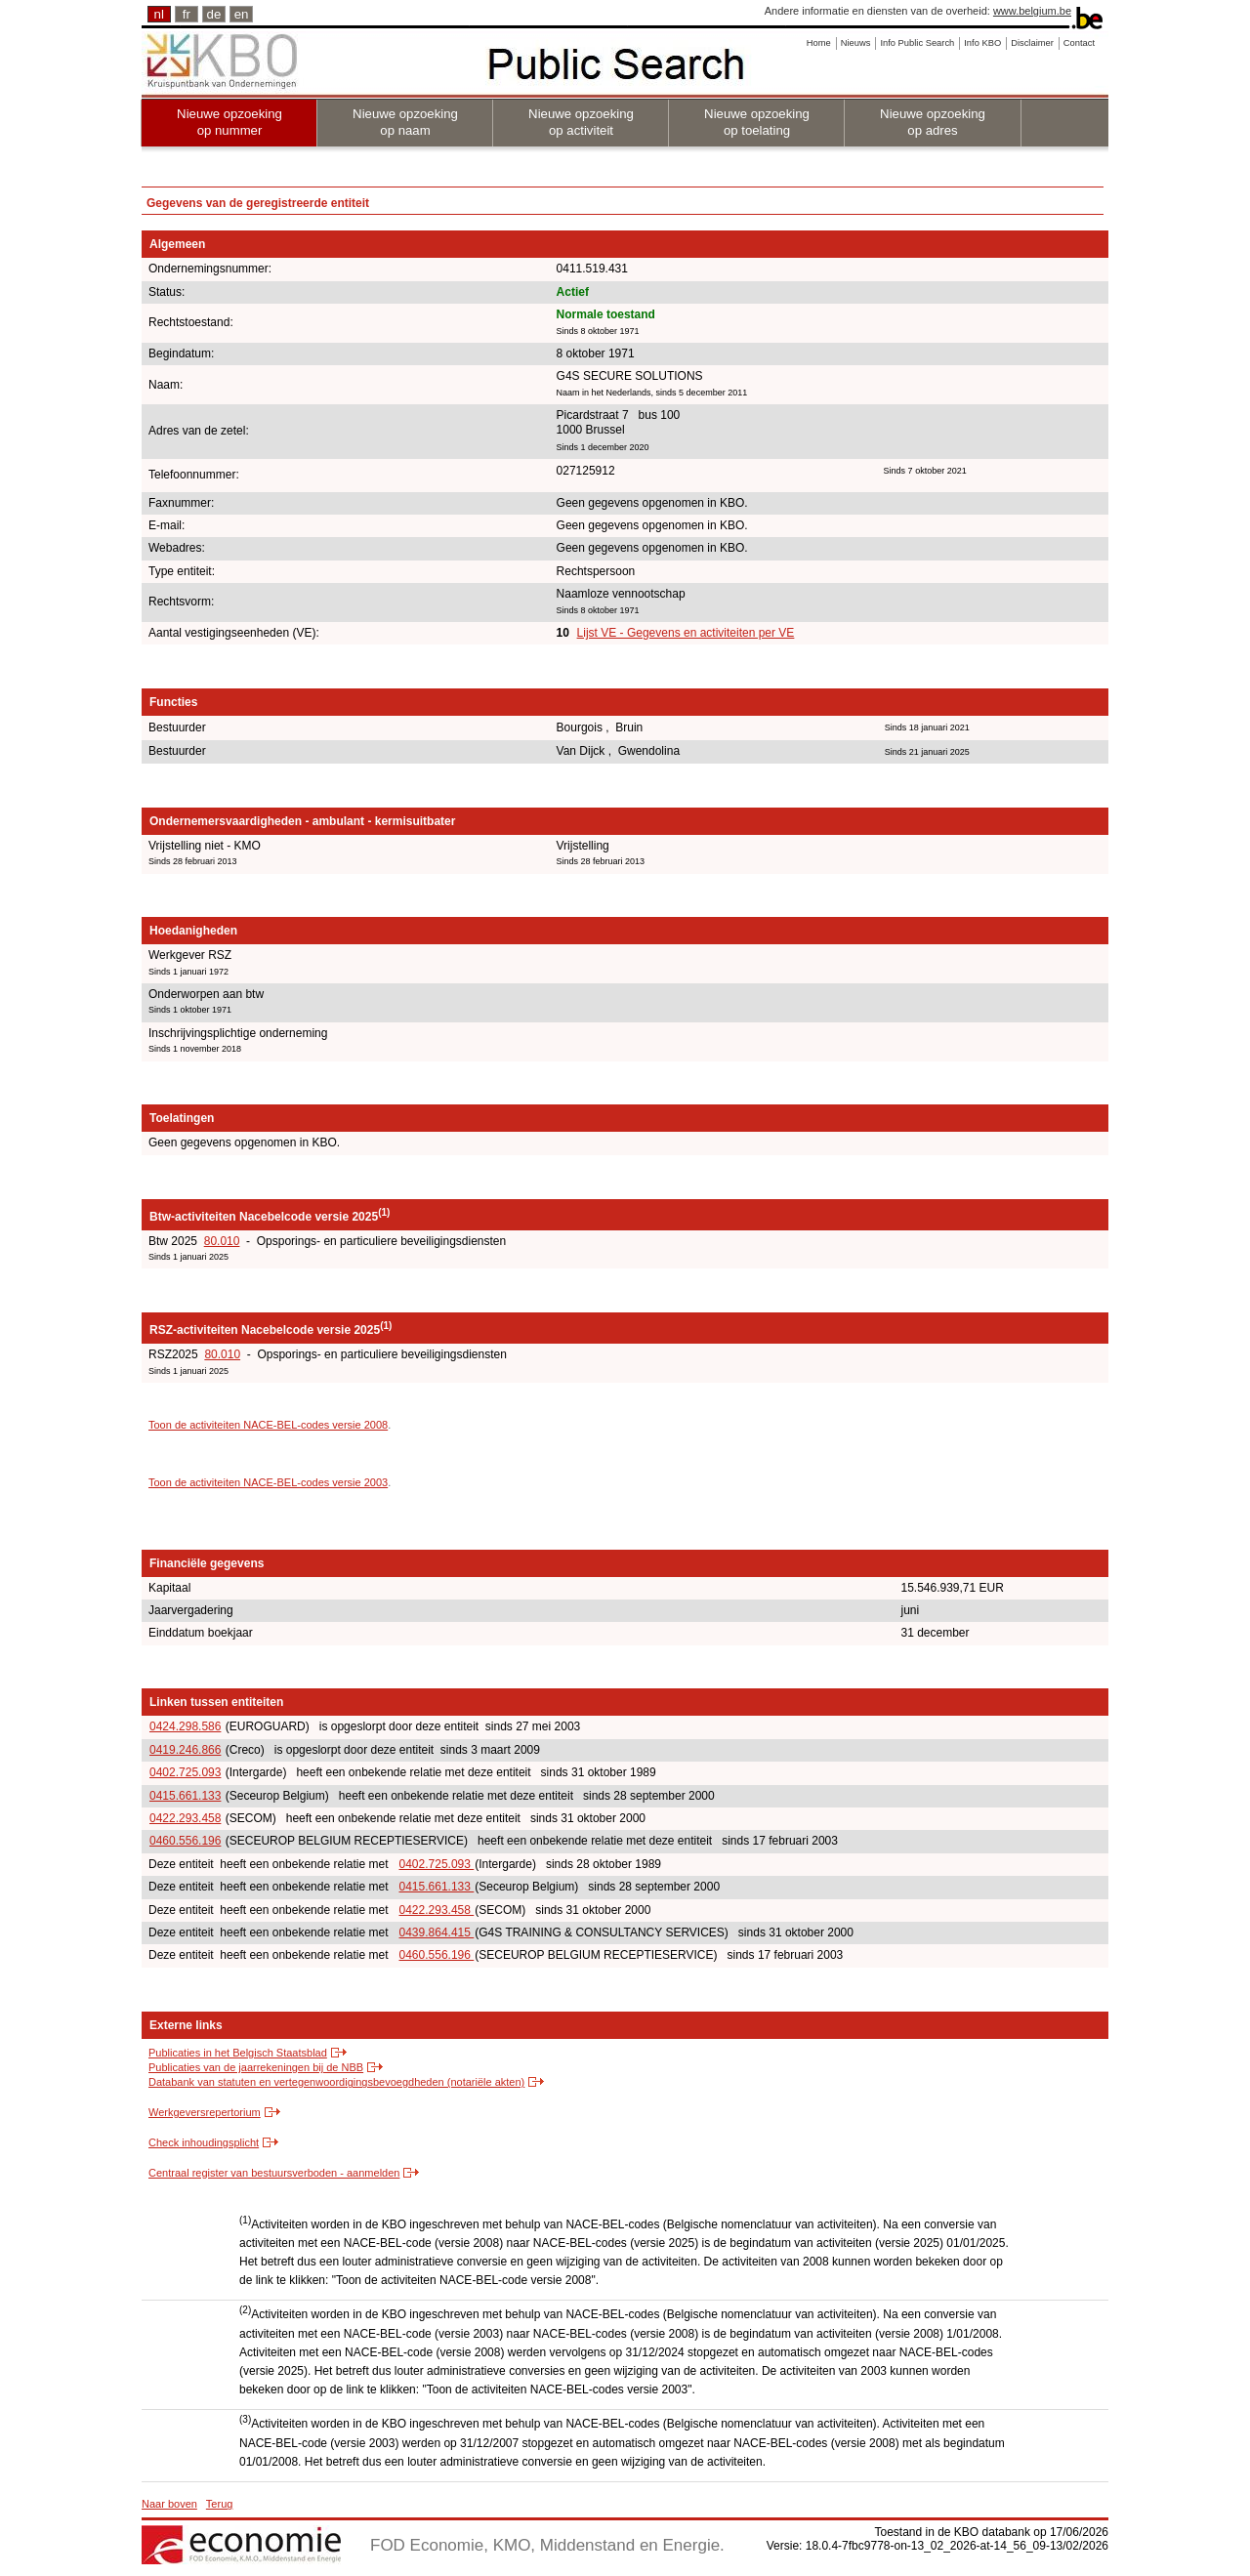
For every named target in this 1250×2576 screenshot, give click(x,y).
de (214, 14)
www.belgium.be (1032, 11)
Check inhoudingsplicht (203, 2142)
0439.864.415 (437, 1932)
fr (186, 14)
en (241, 14)
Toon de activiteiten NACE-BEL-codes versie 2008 (268, 1425)
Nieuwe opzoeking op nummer (229, 122)
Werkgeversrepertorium (204, 2112)
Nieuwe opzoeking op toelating (757, 122)
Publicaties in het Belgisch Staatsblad (237, 2052)
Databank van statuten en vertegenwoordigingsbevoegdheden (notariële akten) (336, 2082)
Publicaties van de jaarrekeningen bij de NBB (255, 2067)
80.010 (222, 1241)
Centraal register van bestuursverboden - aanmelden (273, 2173)
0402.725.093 (185, 1772)
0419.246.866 (185, 1750)
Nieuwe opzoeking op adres (932, 122)
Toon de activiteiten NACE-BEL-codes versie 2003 (268, 1482)
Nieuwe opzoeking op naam (405, 122)
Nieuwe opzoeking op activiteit (581, 122)
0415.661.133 (185, 1796)
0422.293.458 (185, 1818)
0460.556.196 (185, 1841)
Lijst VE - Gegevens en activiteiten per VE (686, 633)
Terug (219, 2504)
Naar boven (169, 2504)
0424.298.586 (185, 1726)
